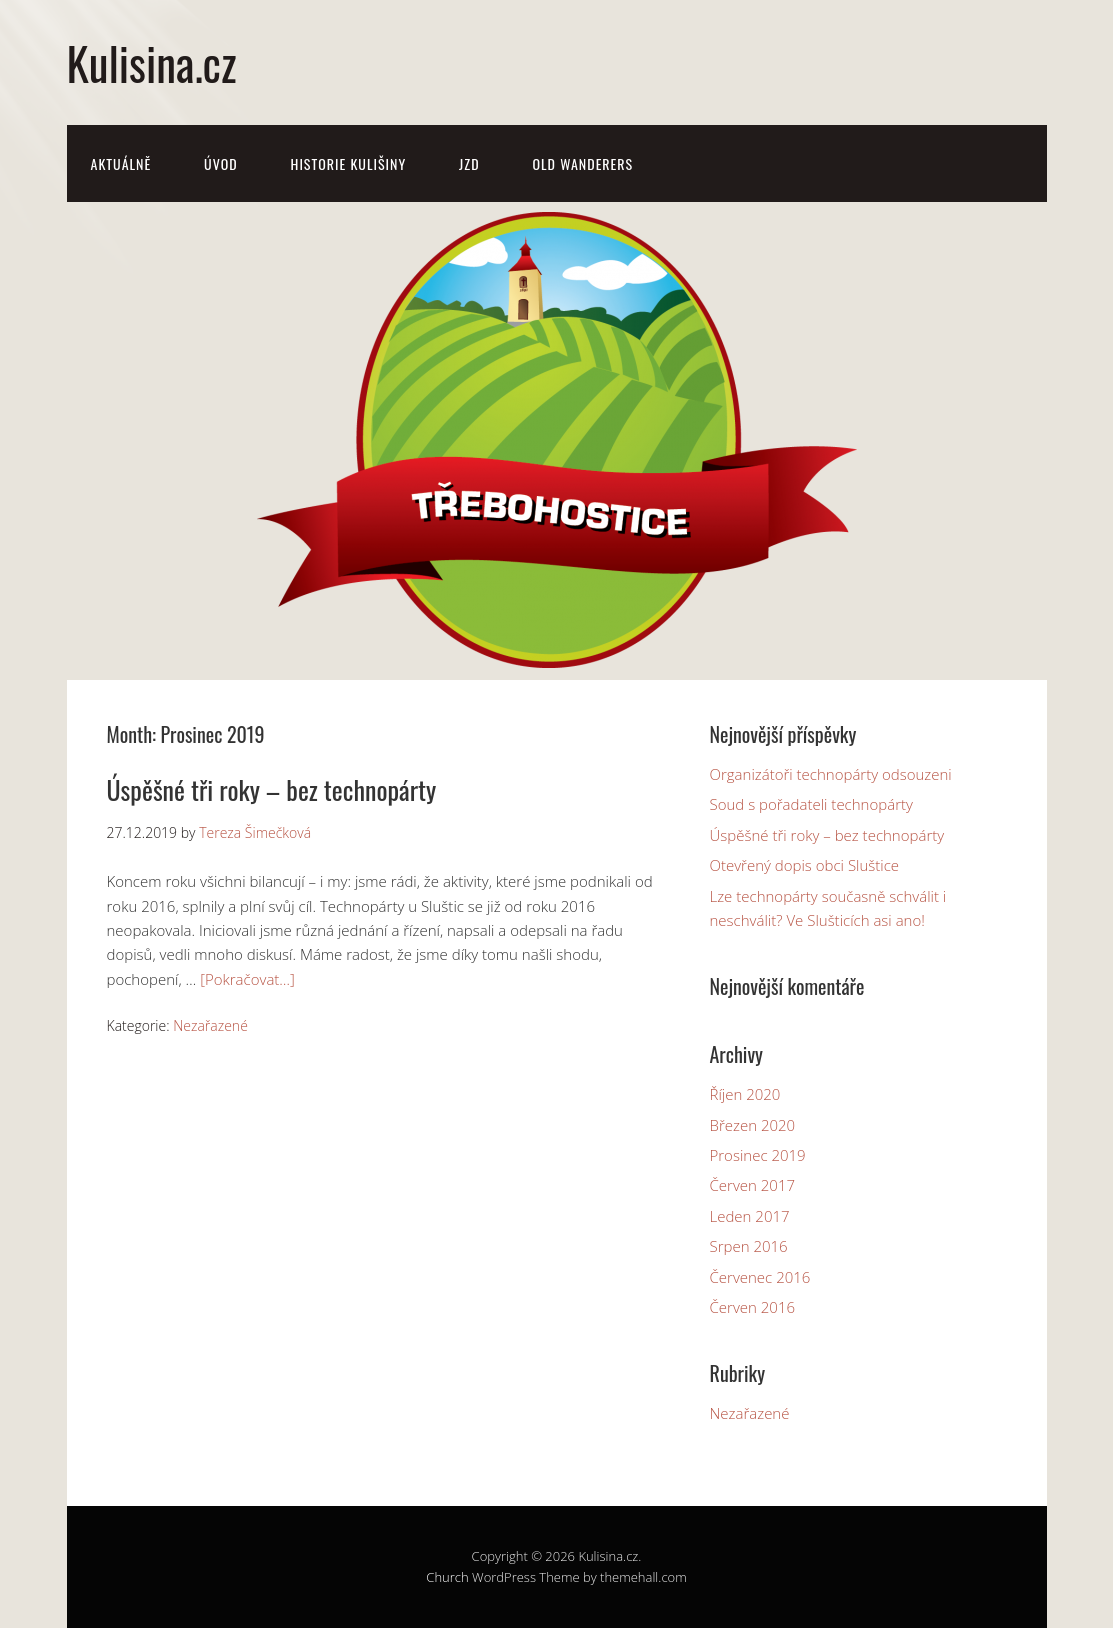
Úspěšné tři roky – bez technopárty (272, 789)
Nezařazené (210, 1025)
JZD (469, 163)
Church (447, 1577)
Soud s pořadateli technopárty (811, 804)
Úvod (221, 163)
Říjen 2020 (745, 1094)
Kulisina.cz (152, 62)
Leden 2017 (750, 1216)
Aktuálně (121, 163)
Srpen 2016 (749, 1246)
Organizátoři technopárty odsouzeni (831, 774)
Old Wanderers (582, 163)
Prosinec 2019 (758, 1155)
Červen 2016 (753, 1307)
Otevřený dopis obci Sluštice (805, 865)
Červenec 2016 (760, 1277)
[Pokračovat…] (247, 979)
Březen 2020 (753, 1125)
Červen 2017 (753, 1185)
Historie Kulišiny (349, 163)
